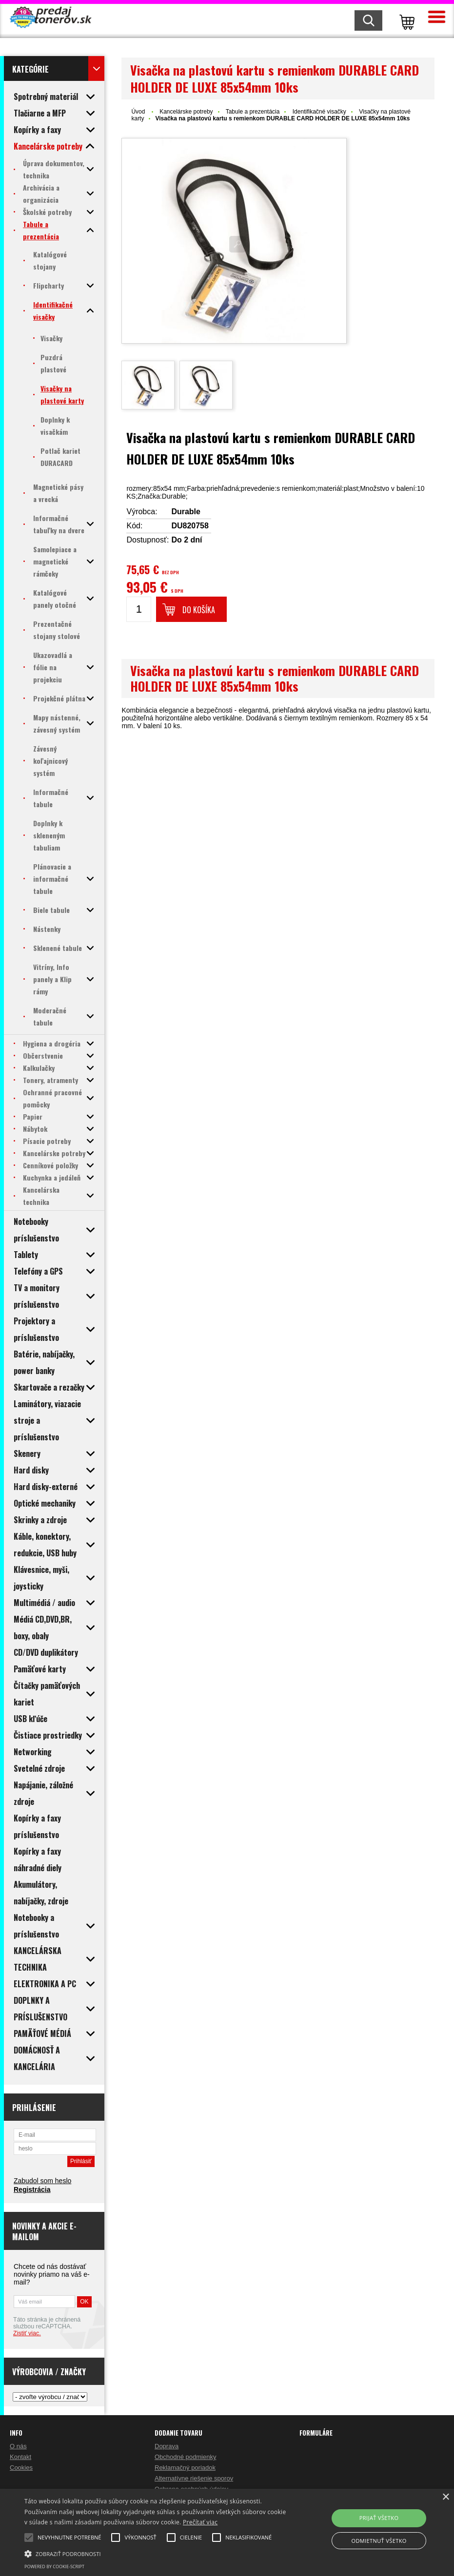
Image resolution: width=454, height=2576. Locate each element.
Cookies (21, 2467)
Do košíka (198, 610)
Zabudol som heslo (42, 2181)
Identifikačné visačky (319, 111)
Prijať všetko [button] (379, 2517)
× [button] (445, 2497)
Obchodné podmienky (185, 2456)
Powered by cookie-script (54, 2566)
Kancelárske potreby (186, 111)
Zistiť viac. (27, 2333)
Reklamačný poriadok (185, 2467)
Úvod (138, 111)
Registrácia (32, 2189)
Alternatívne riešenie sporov (194, 2478)
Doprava (166, 2446)
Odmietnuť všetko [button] (378, 2540)
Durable (185, 511)
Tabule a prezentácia (253, 111)
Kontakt (20, 2456)
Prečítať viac (200, 2522)
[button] (156, 2553)
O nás (18, 2446)
